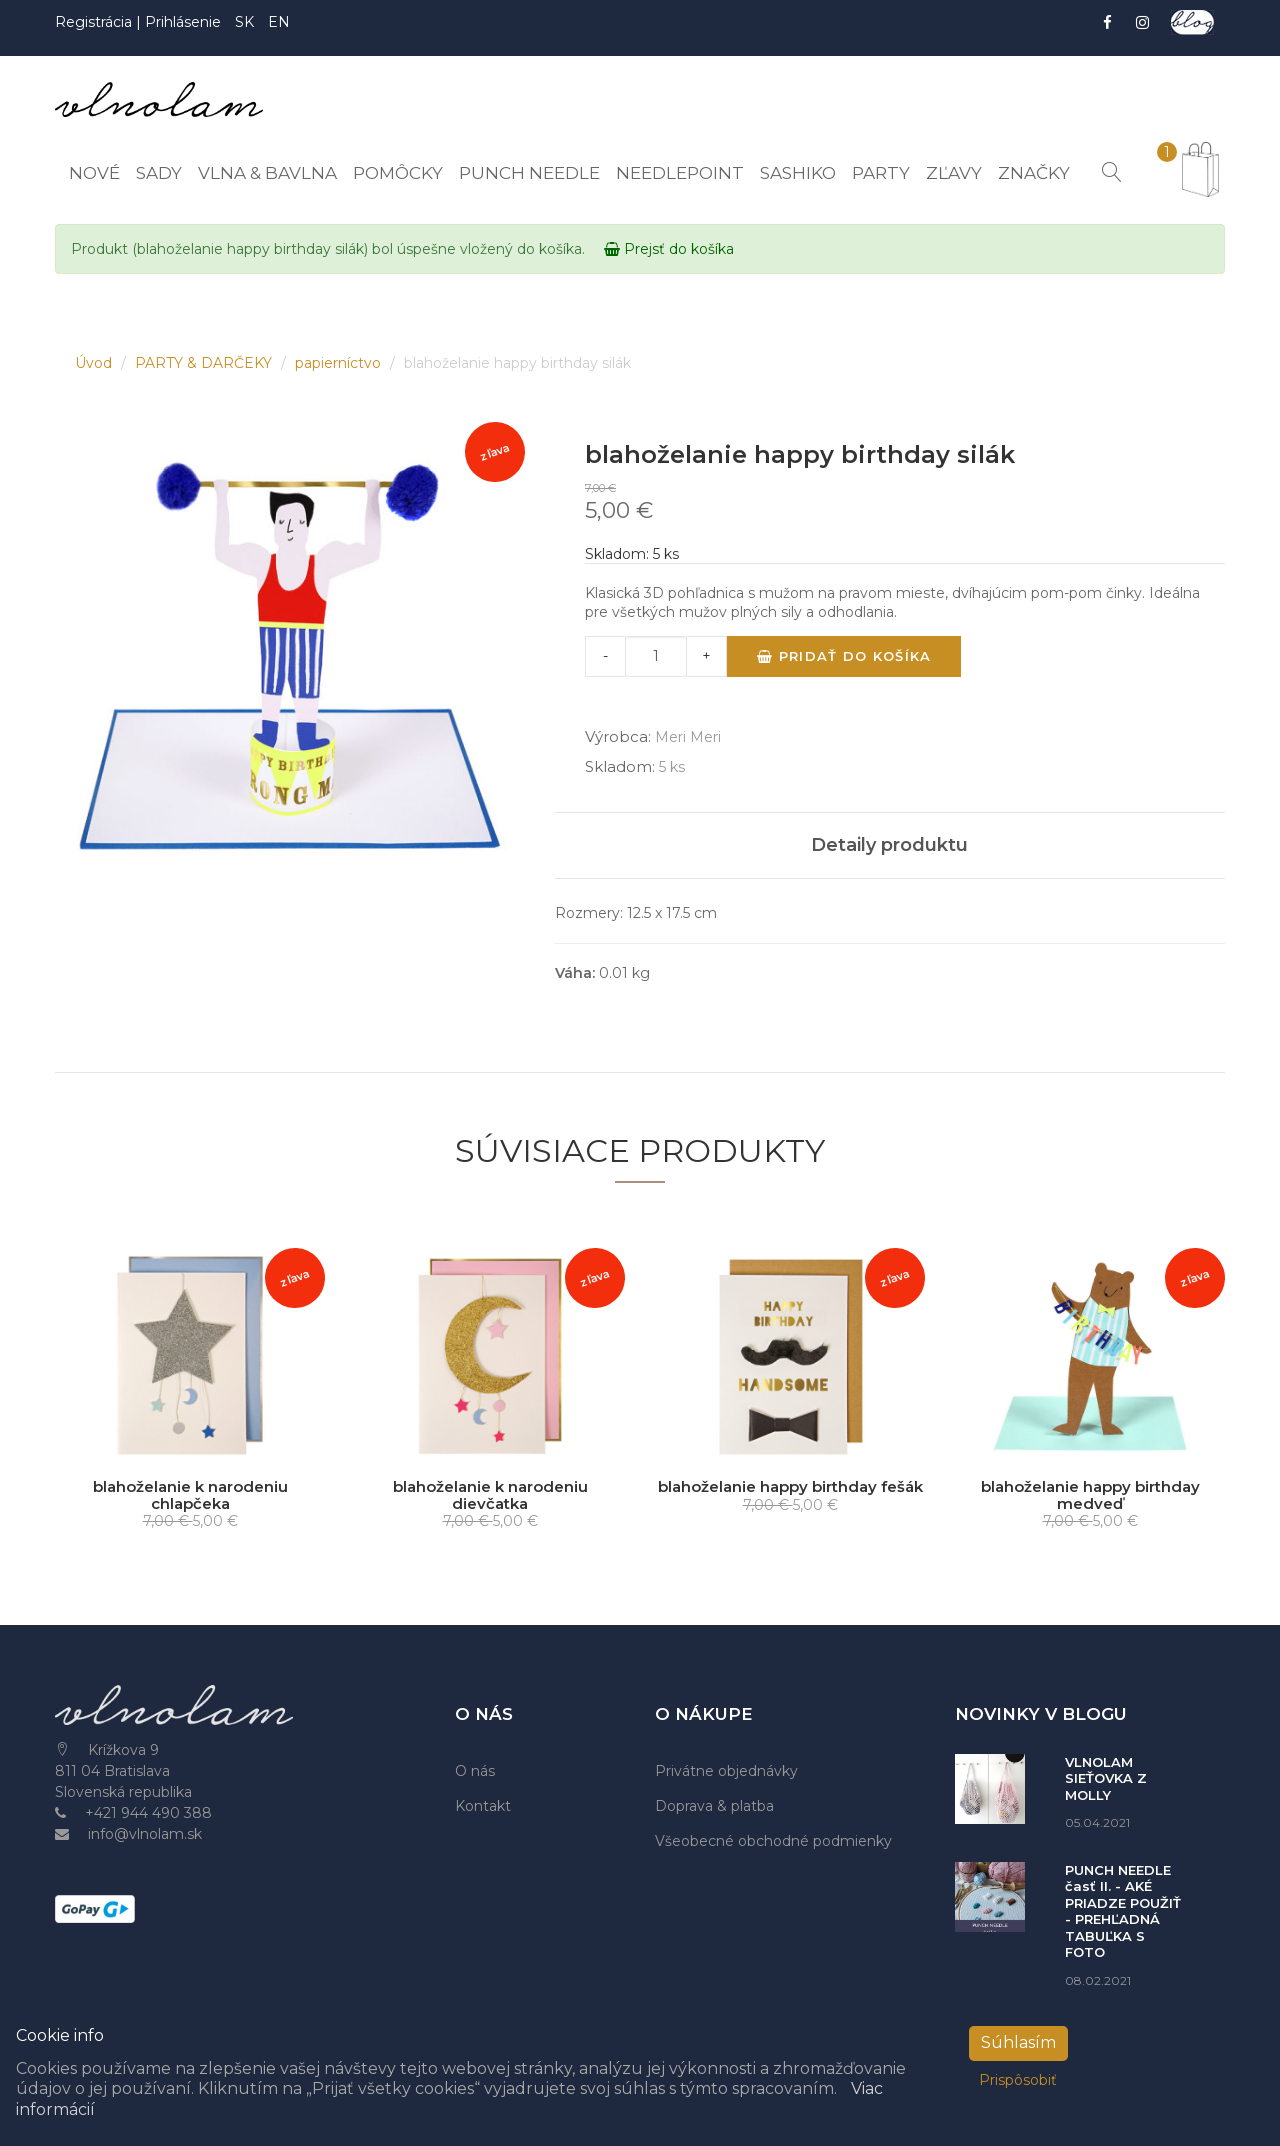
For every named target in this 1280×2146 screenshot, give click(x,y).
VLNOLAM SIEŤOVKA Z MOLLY (1106, 1778)
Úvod (95, 363)
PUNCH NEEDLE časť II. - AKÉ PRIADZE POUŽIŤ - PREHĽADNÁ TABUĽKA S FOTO (1123, 1911)
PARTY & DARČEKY (205, 363)
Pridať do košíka (844, 656)
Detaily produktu (889, 845)
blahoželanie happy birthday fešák (790, 1486)
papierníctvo (340, 363)
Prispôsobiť (1018, 2080)
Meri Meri (688, 737)
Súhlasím (1018, 2042)
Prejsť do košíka (669, 249)
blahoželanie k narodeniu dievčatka (490, 1495)
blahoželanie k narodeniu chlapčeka (190, 1495)
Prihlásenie (183, 22)
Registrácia (95, 22)
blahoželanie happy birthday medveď (1090, 1495)
